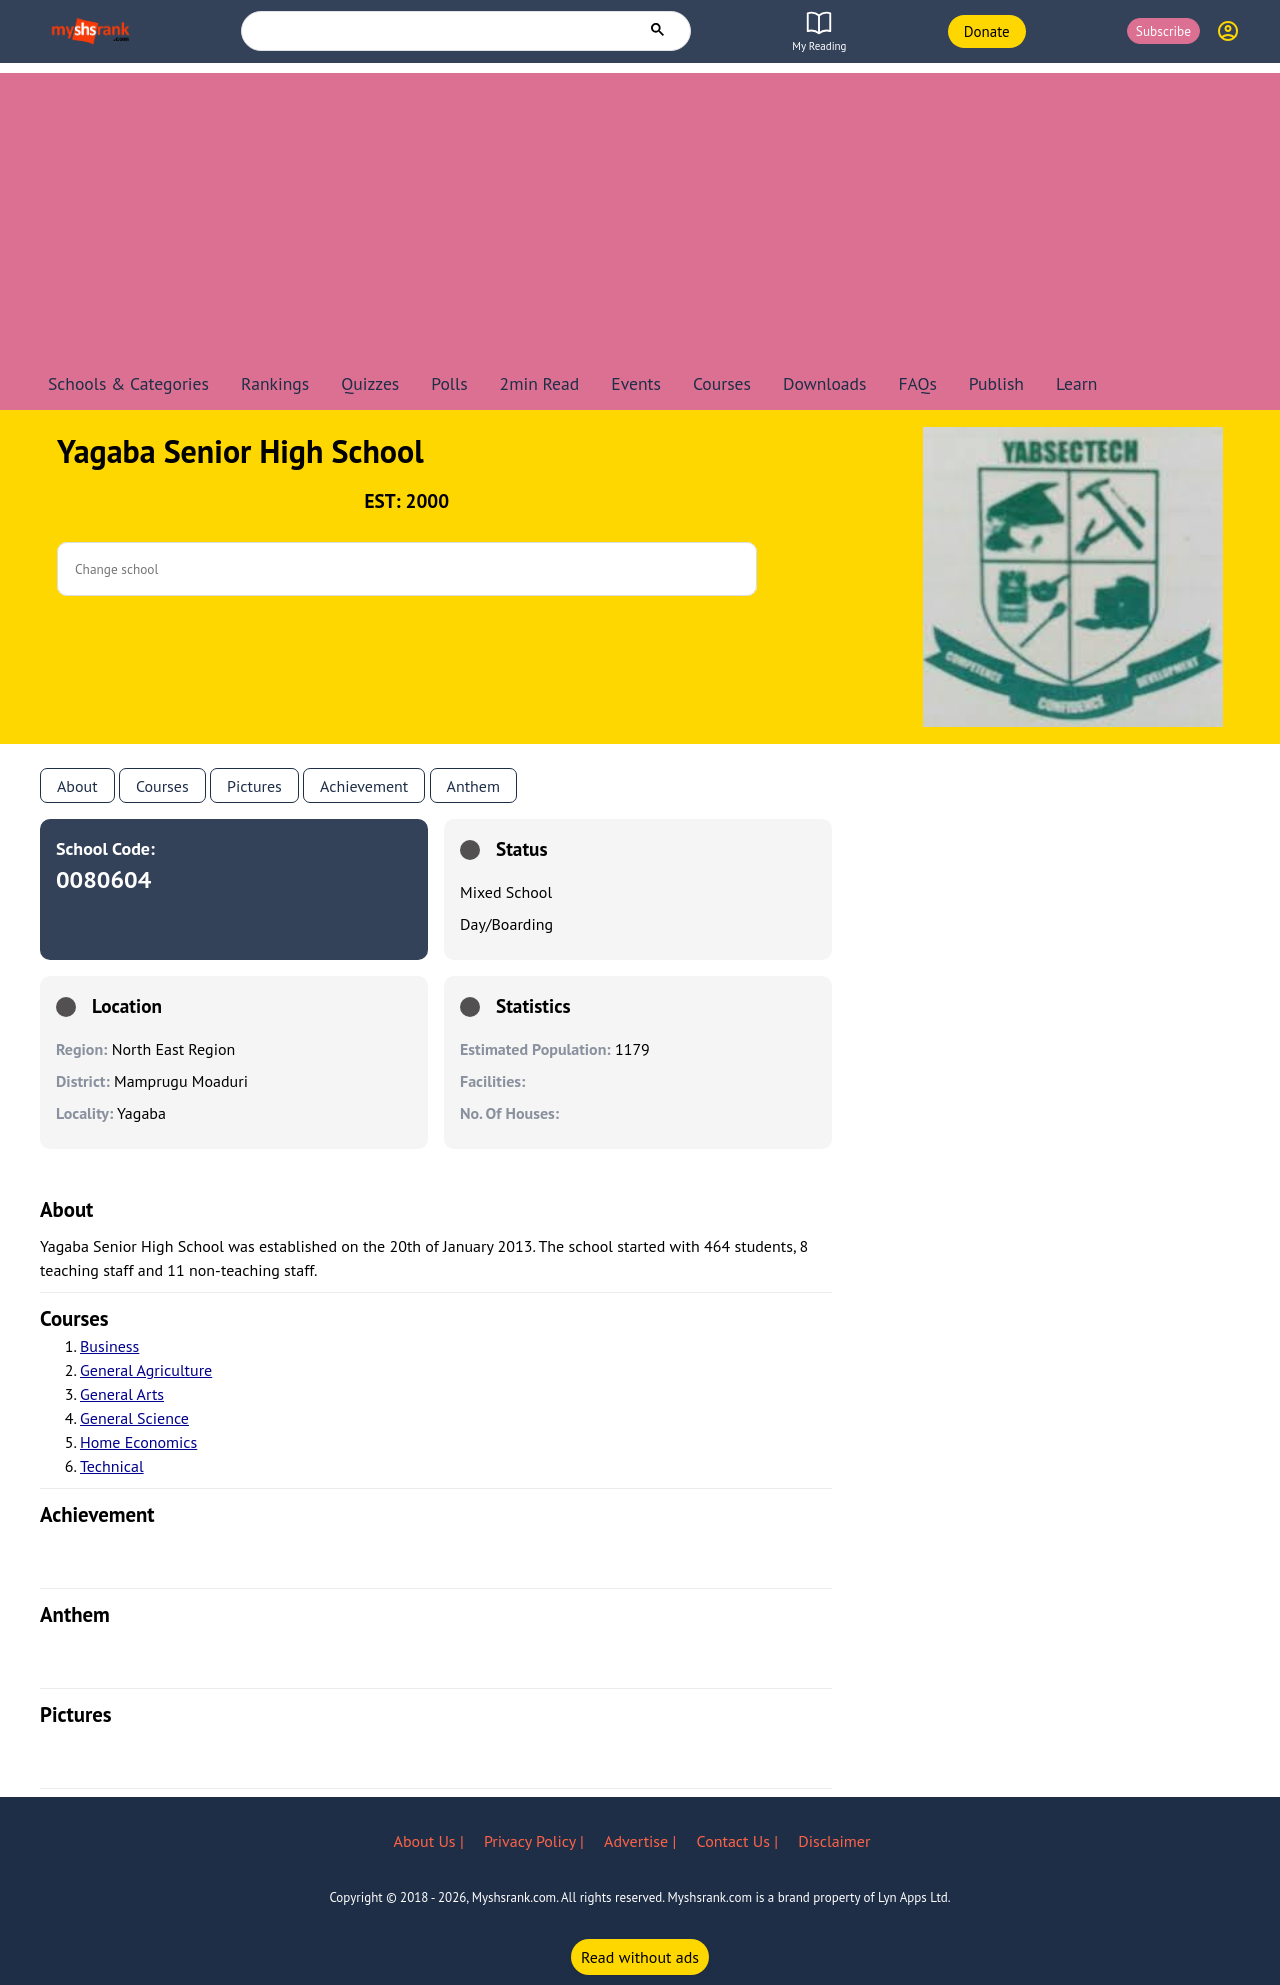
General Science (134, 1418)
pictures (76, 1714)
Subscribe (1163, 31)
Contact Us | (740, 1841)
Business (109, 1346)
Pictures (254, 786)
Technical (112, 1466)
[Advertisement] (640, 213)
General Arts (122, 1394)
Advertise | (642, 1841)
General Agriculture (146, 1370)
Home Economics (138, 1442)
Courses (162, 786)
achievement (97, 1514)
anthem (473, 786)
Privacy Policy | (536, 1841)
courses (74, 1318)
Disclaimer (834, 1841)
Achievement (364, 786)
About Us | (431, 1841)
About (77, 786)
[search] (440, 30)
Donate (987, 31)
